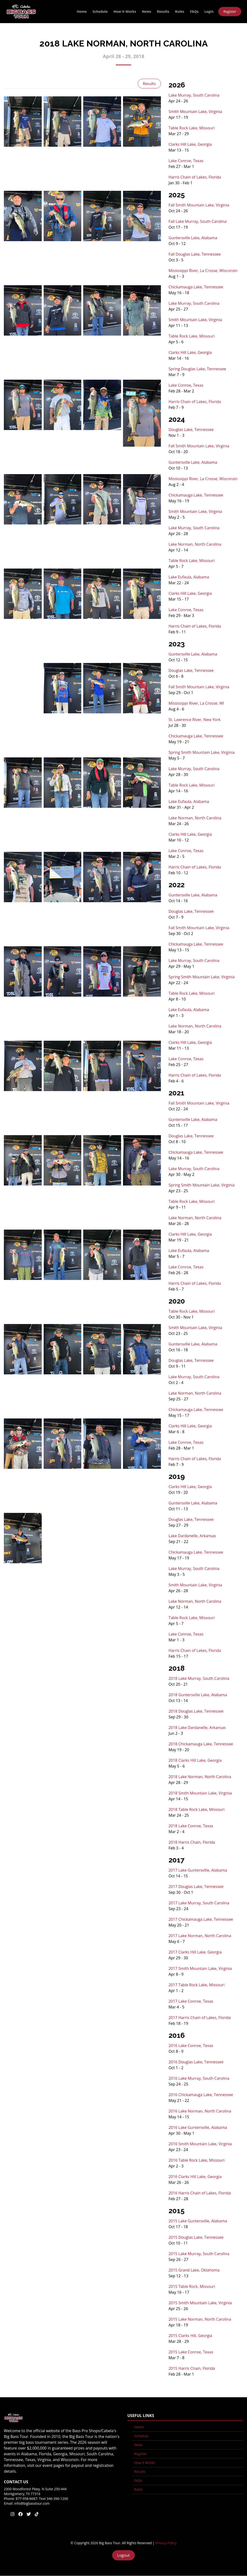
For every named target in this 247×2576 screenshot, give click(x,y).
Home (82, 11)
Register (229, 11)
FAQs (194, 11)
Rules (179, 11)
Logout (123, 2555)
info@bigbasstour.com (32, 2503)
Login (208, 11)
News (146, 11)
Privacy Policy (165, 2543)
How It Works (125, 11)
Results (163, 11)
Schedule (100, 11)
